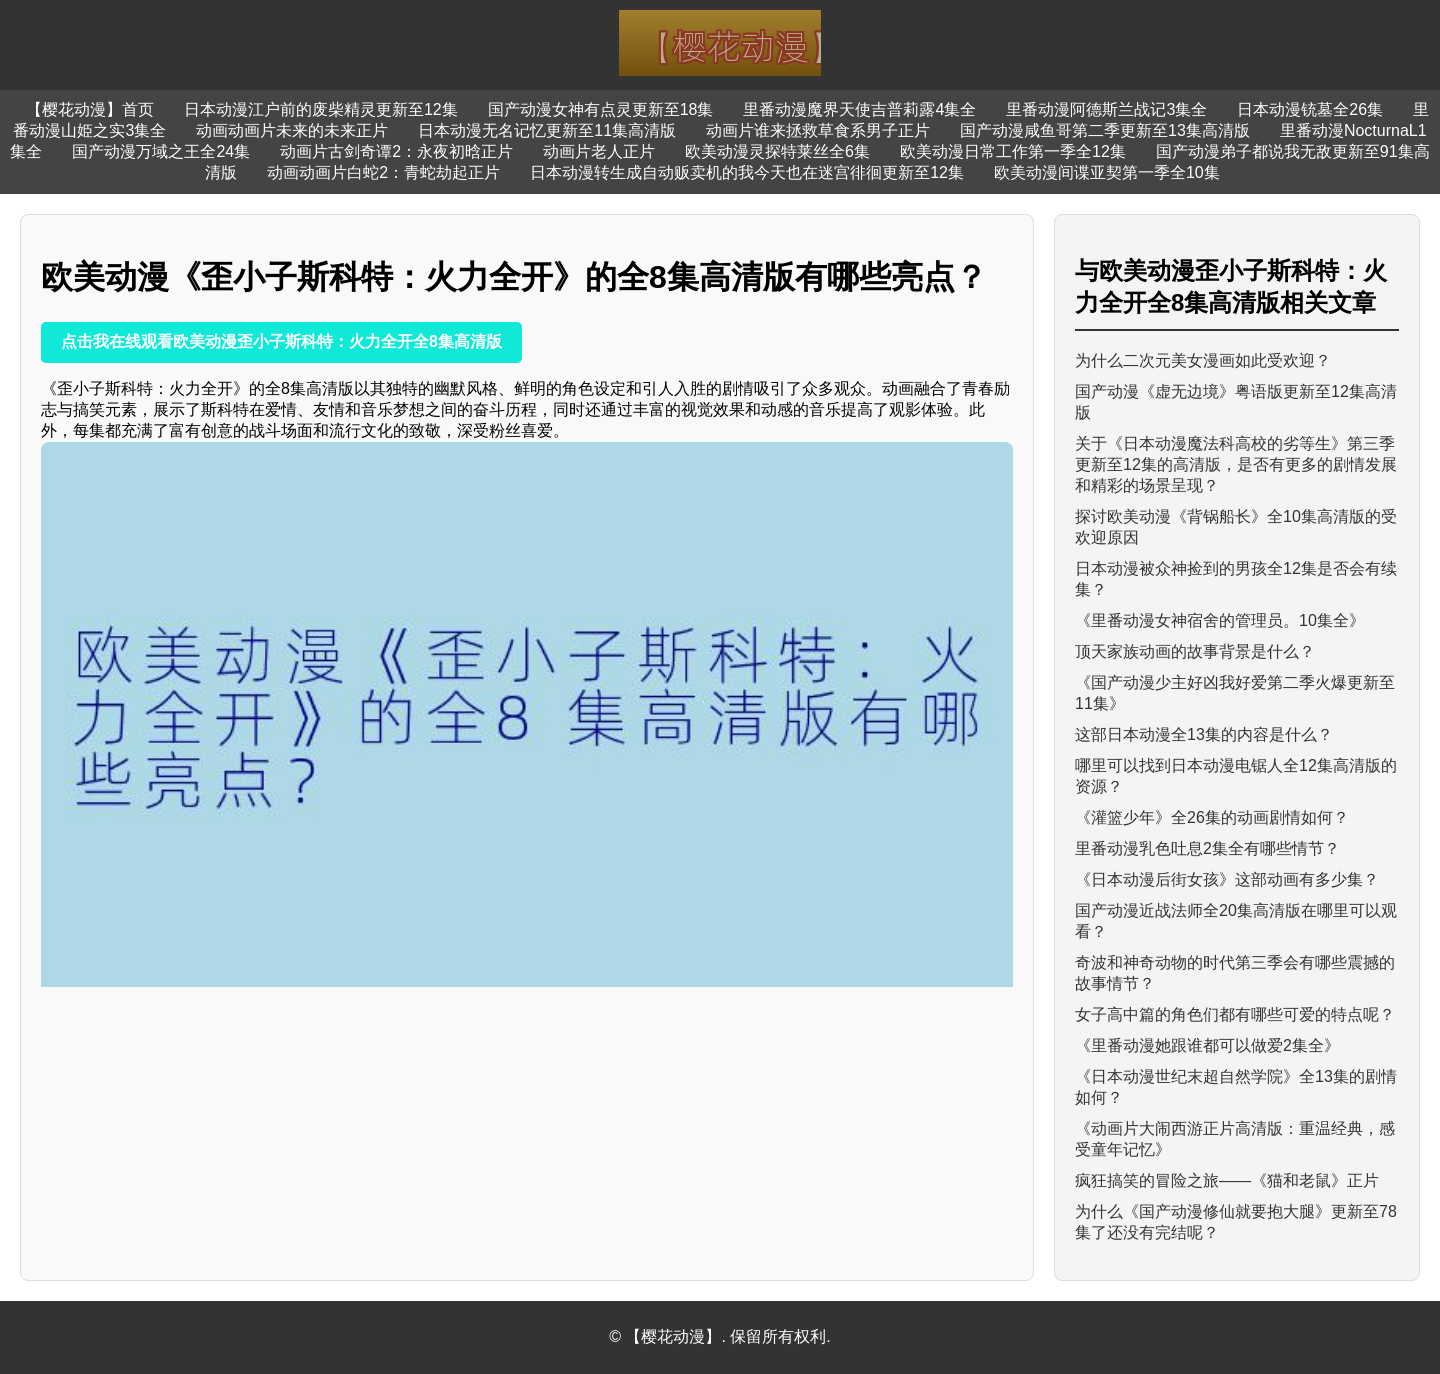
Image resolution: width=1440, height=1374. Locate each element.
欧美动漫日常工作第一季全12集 (1013, 151)
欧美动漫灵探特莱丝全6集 (777, 151)
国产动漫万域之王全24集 (161, 151)
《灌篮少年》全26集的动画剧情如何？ (1212, 817)
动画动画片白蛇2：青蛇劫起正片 (383, 172)
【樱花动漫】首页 (90, 109)
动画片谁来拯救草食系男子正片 (818, 130)
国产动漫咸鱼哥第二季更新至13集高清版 (1105, 130)
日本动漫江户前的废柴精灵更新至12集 (321, 109)
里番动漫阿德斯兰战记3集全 (1106, 109)
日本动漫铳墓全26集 (1310, 109)
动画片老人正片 (599, 151)
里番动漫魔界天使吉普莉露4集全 (859, 109)
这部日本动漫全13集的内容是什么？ (1204, 734)
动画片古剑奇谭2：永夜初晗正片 (396, 151)
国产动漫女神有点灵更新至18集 (601, 109)
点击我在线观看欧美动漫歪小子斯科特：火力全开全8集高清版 (281, 341)
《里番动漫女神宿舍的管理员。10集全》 (1220, 620)
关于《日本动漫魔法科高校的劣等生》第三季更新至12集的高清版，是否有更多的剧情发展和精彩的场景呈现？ (1236, 464)
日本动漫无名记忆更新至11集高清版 (547, 130)
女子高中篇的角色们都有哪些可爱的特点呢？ (1235, 1014)
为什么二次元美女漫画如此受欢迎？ (1203, 360)
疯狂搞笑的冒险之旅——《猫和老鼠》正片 (1227, 1180)
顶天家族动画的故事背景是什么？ (1195, 651)
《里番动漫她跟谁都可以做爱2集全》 (1207, 1045)
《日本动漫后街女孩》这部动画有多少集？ (1227, 879)
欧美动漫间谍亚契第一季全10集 (1107, 172)
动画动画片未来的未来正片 (292, 130)
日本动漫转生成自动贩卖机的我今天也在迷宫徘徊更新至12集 (747, 172)
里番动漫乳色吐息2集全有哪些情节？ (1207, 848)
